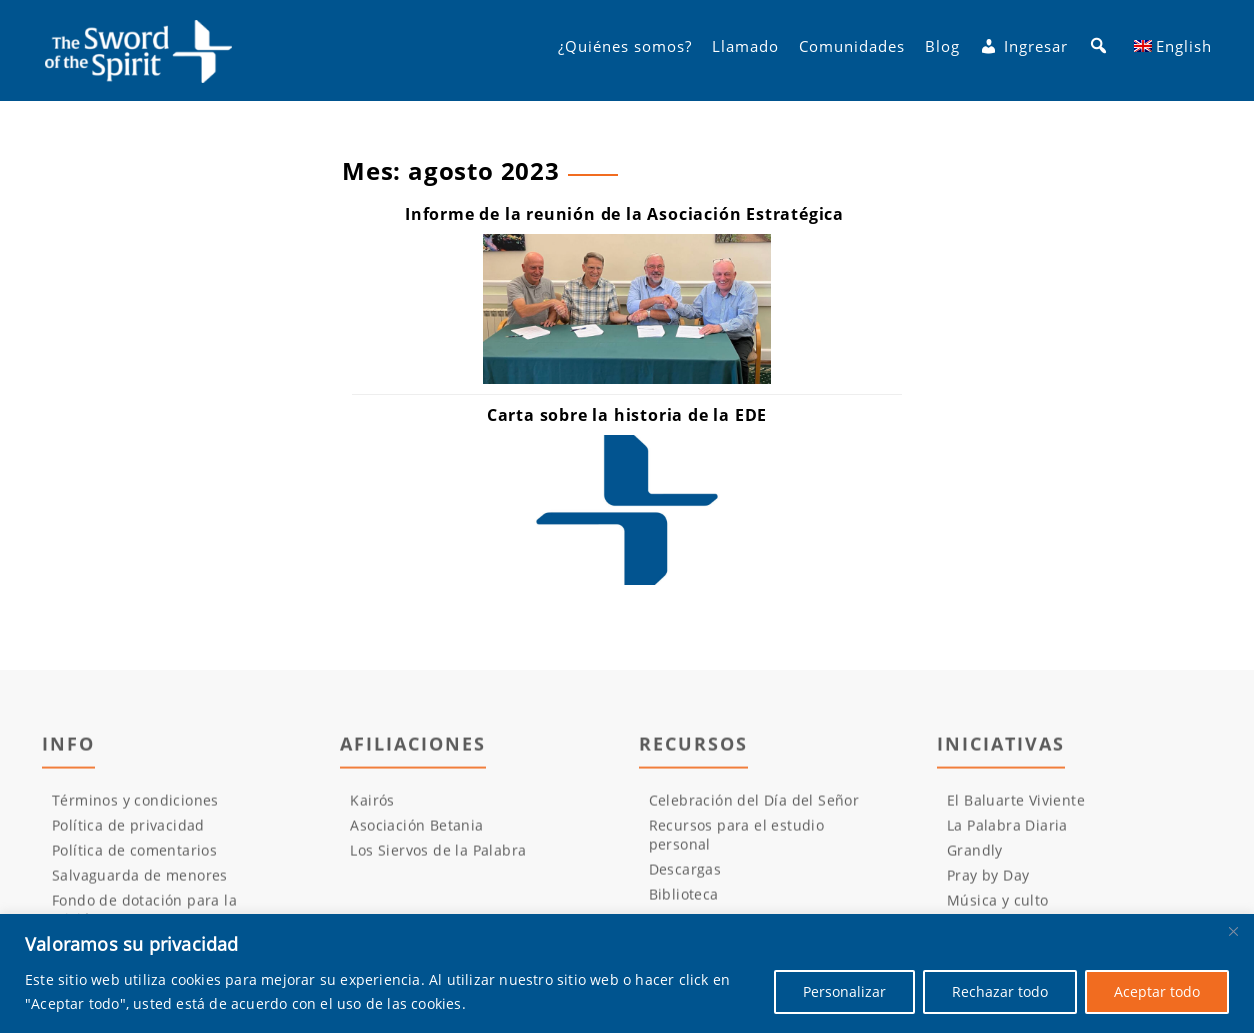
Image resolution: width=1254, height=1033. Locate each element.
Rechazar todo (1000, 991)
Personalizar (844, 991)
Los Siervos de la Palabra (438, 856)
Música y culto (998, 906)
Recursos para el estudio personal (737, 841)
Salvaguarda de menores (140, 881)
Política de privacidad (128, 831)
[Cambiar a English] (1173, 51)
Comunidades (852, 51)
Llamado (745, 51)
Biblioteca (684, 900)
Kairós (372, 806)
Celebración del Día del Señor (754, 806)
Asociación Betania (416, 831)
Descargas (685, 875)
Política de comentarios (134, 856)
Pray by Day (988, 881)
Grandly (975, 856)
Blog (942, 51)
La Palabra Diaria (1007, 831)
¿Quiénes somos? (625, 51)
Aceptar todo (1157, 991)
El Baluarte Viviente (1016, 806)
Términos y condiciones (135, 806)
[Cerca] (1233, 931)
